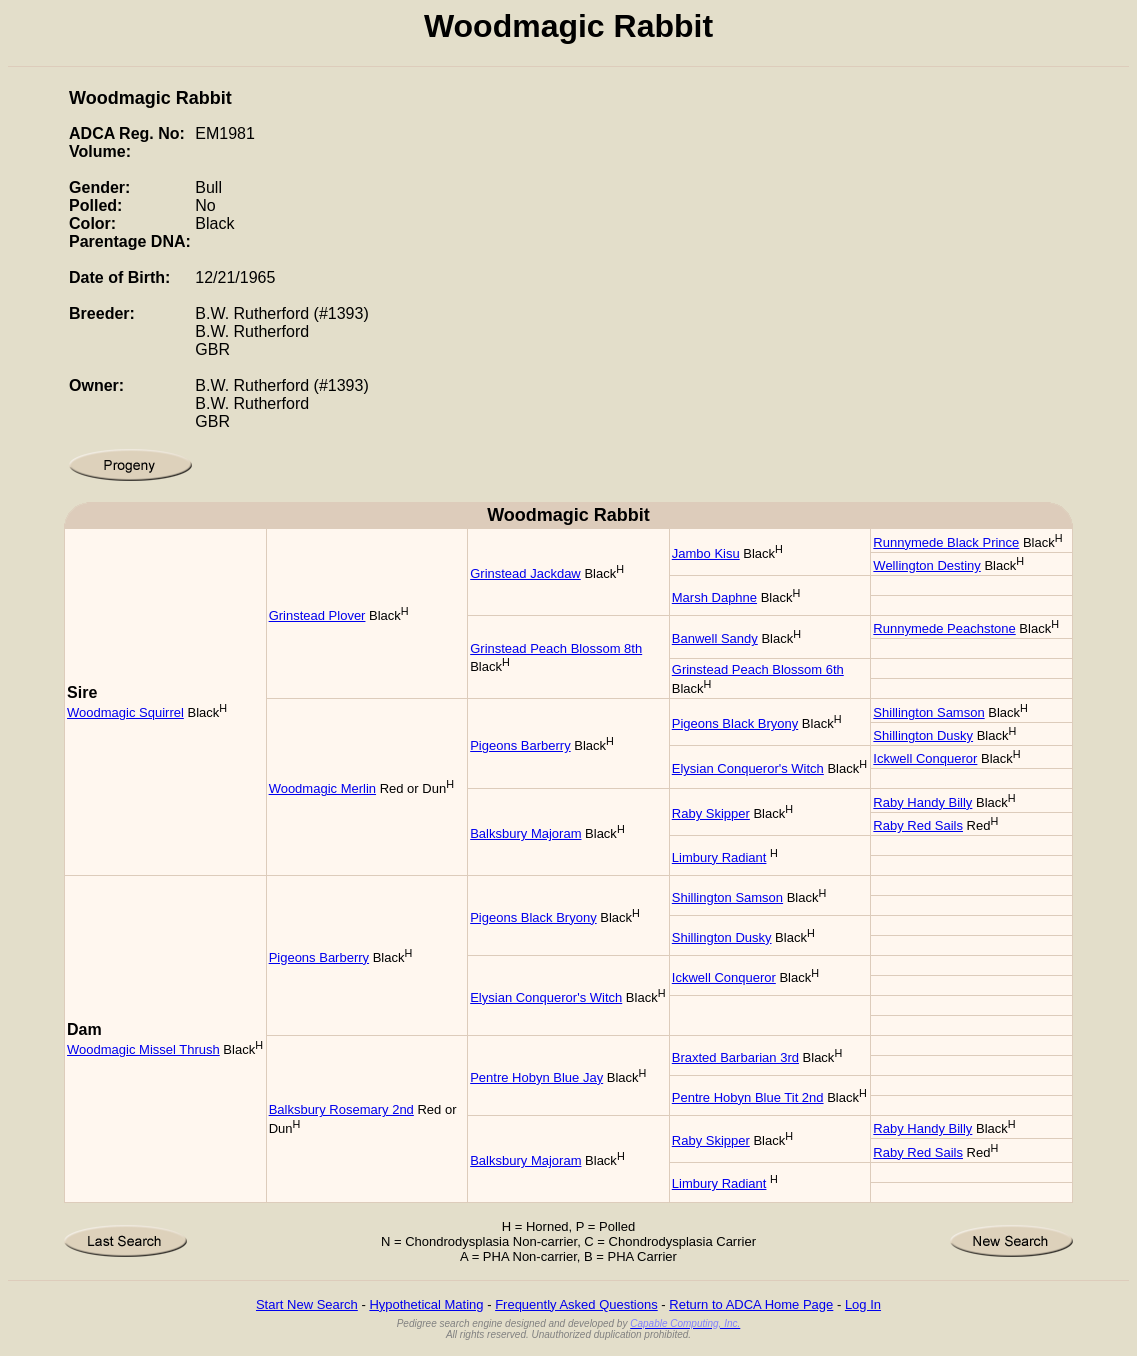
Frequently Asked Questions (576, 1304)
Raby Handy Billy (922, 802)
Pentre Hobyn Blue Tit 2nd (748, 1097)
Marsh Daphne (714, 597)
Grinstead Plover (317, 615)
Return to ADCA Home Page (751, 1304)
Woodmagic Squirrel (125, 712)
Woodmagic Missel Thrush (143, 1049)
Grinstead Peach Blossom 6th (758, 669)
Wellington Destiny (926, 565)
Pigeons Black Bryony (735, 723)
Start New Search (307, 1304)
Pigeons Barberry (520, 745)
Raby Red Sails (918, 825)
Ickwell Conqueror (925, 758)
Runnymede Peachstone (944, 628)
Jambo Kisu (706, 553)
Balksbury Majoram (525, 833)
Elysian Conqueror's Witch (748, 768)
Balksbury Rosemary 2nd (341, 1109)
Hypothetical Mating (426, 1304)
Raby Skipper (711, 813)
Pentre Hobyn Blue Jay (536, 1077)
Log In (863, 1304)
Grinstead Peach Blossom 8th (556, 648)
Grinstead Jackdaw (525, 573)
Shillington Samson (928, 712)
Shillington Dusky (923, 735)
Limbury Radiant (719, 857)
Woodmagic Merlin (322, 788)
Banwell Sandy (715, 638)
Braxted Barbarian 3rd (735, 1057)
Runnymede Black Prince (946, 542)
